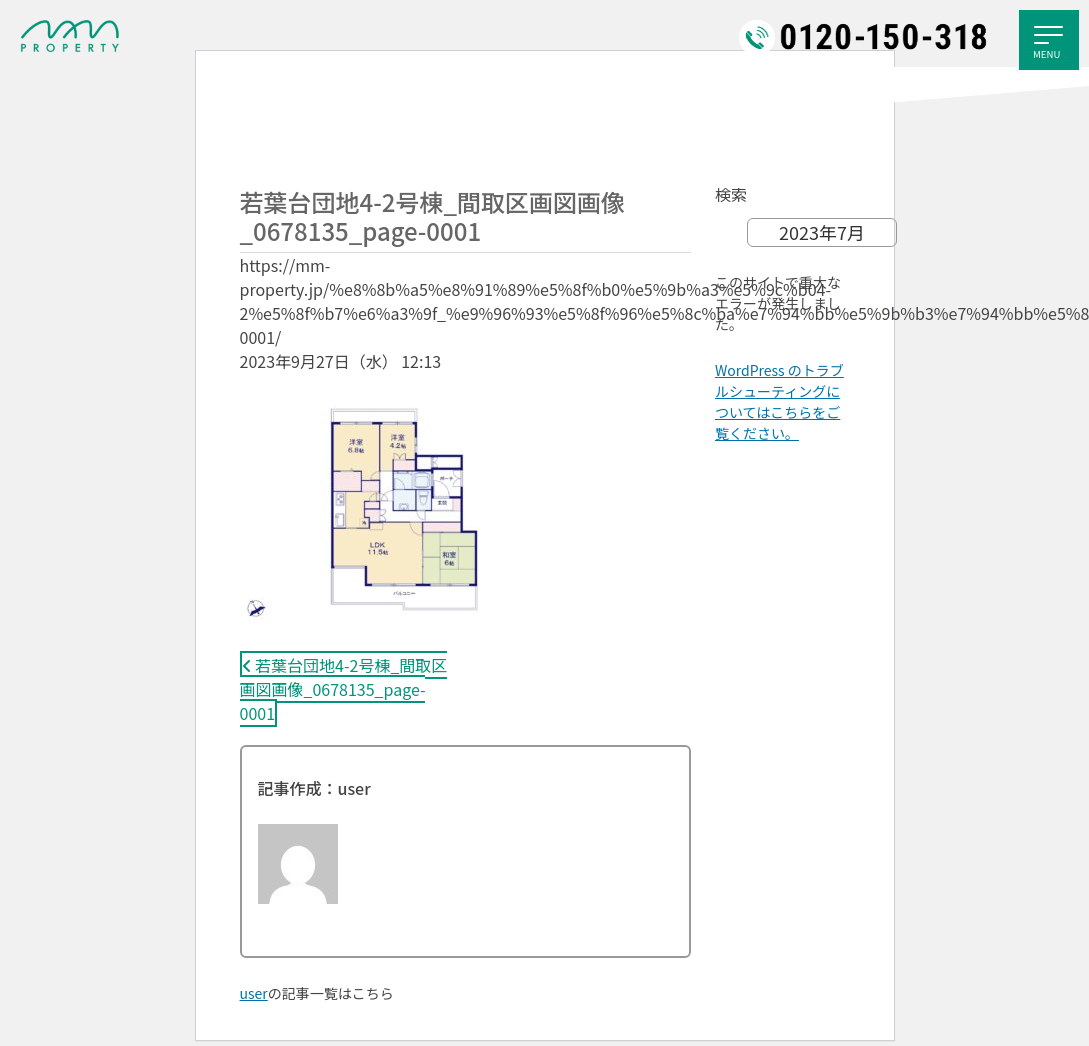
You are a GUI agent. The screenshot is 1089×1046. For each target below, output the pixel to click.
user (254, 993)
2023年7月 (822, 232)
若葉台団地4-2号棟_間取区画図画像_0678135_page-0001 (344, 689)
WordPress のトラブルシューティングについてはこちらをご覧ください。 (779, 401)
